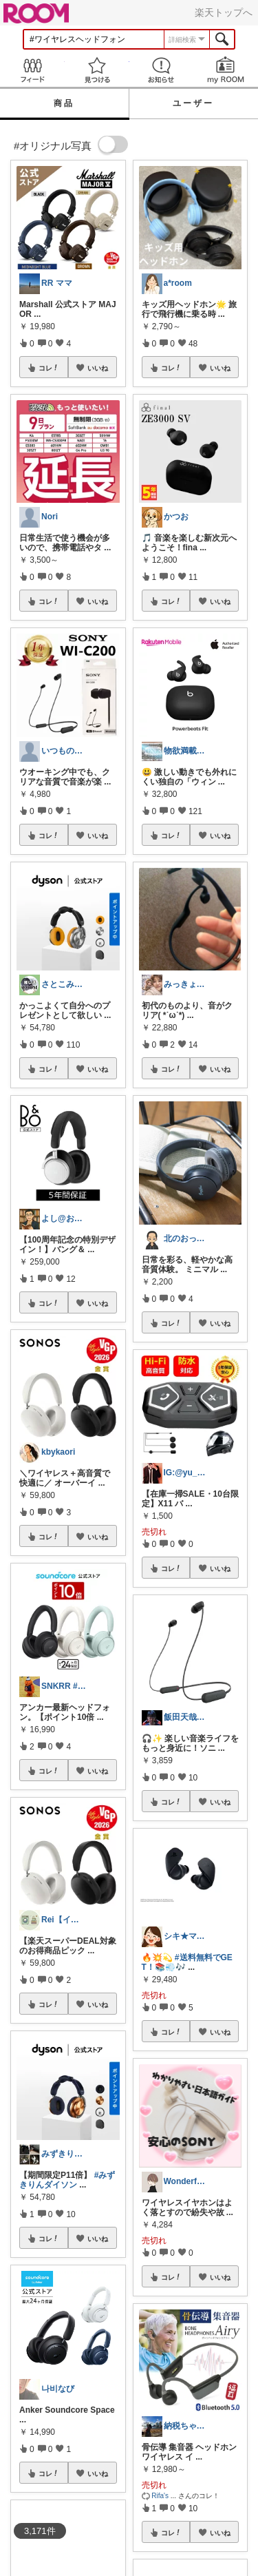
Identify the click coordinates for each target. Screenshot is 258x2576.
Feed (32, 70)
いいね (97, 367)
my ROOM (225, 70)
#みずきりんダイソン (67, 2180)
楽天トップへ (223, 12)
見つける (97, 70)
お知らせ (161, 70)
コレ (49, 367)
